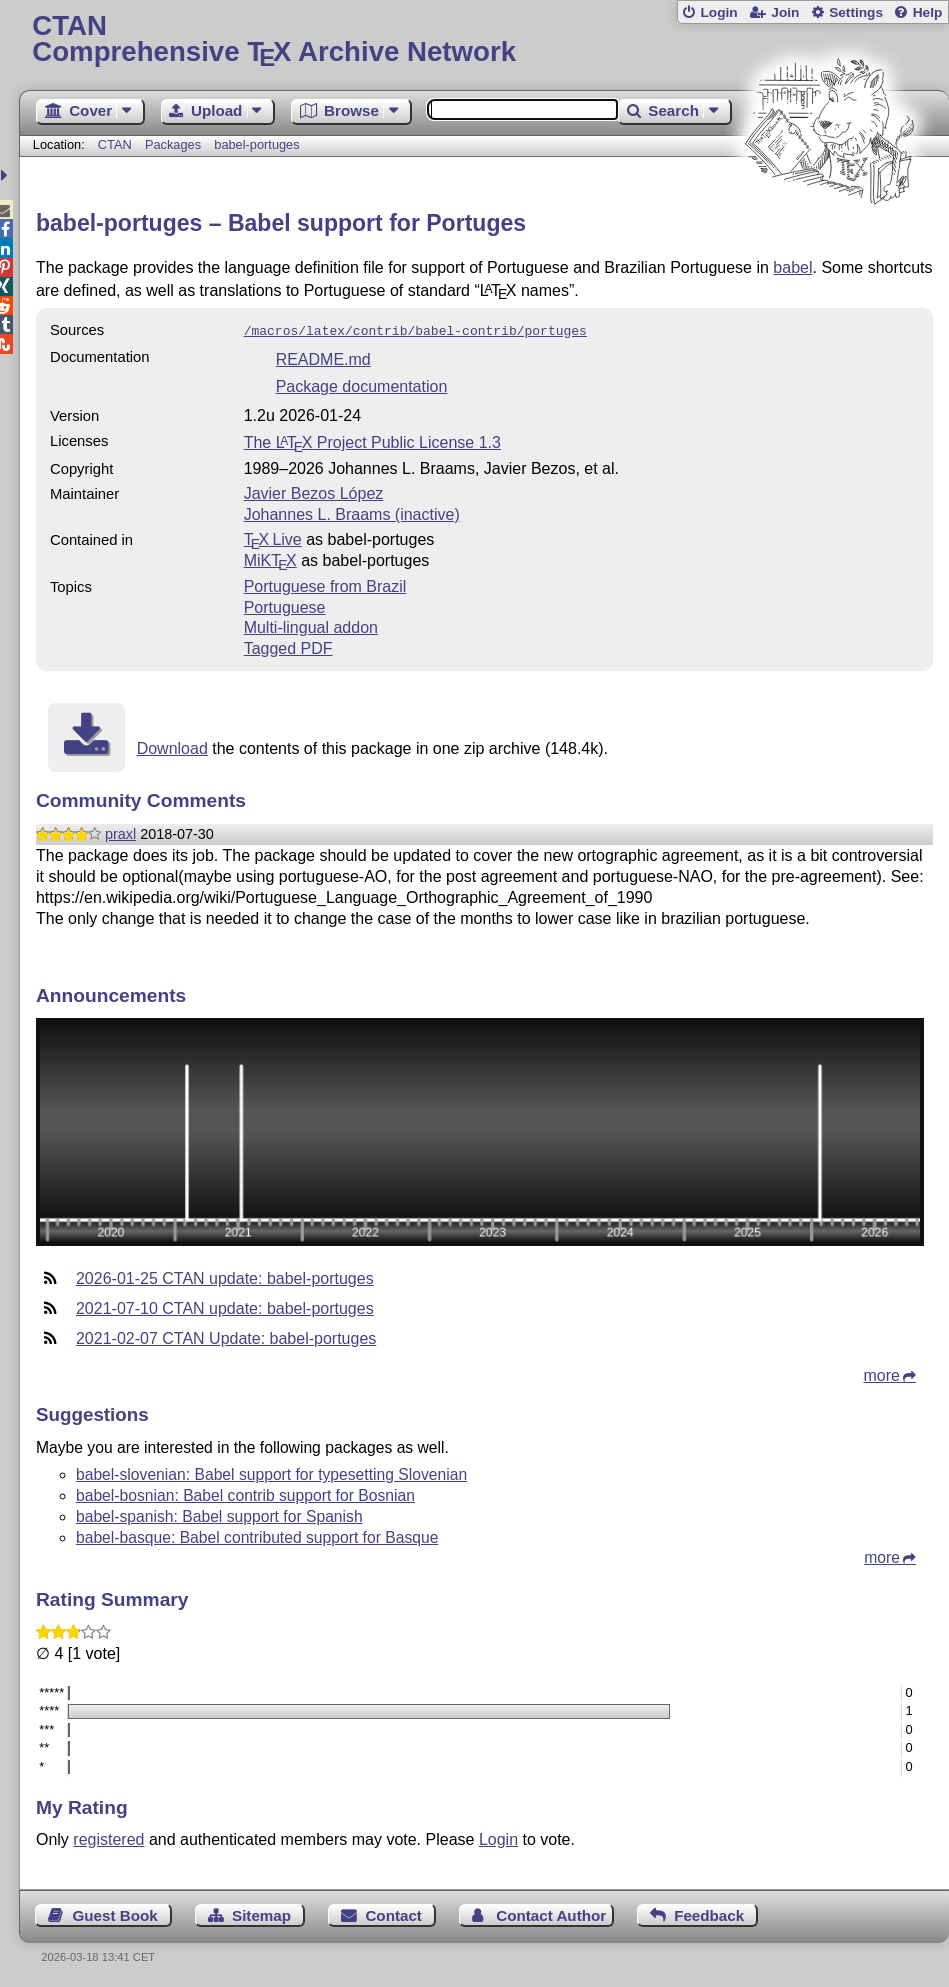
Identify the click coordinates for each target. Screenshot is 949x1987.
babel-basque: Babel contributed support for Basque (257, 1535)
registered (108, 1837)
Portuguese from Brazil (325, 584)
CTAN (115, 144)
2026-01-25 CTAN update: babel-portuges (225, 1276)
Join (785, 12)
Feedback (709, 1913)
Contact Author (551, 1913)
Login (718, 12)
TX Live (273, 537)
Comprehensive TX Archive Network (483, 39)
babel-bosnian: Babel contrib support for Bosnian (245, 1493)
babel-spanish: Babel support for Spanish (219, 1514)
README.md (323, 357)
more (882, 1373)
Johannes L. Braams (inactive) (352, 512)
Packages (175, 144)
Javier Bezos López (314, 491)
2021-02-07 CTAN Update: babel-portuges (226, 1336)
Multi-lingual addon (311, 625)
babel (792, 267)
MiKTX (270, 558)
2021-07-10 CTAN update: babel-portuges (225, 1306)
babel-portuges (256, 144)
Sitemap (261, 1913)
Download (172, 746)
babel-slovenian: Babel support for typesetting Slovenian (271, 1472)
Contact (393, 1913)
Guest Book (114, 1913)
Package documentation (362, 384)
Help (928, 12)
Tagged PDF (288, 646)
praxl (120, 832)
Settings (856, 12)
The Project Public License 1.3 (372, 440)
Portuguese (285, 605)
